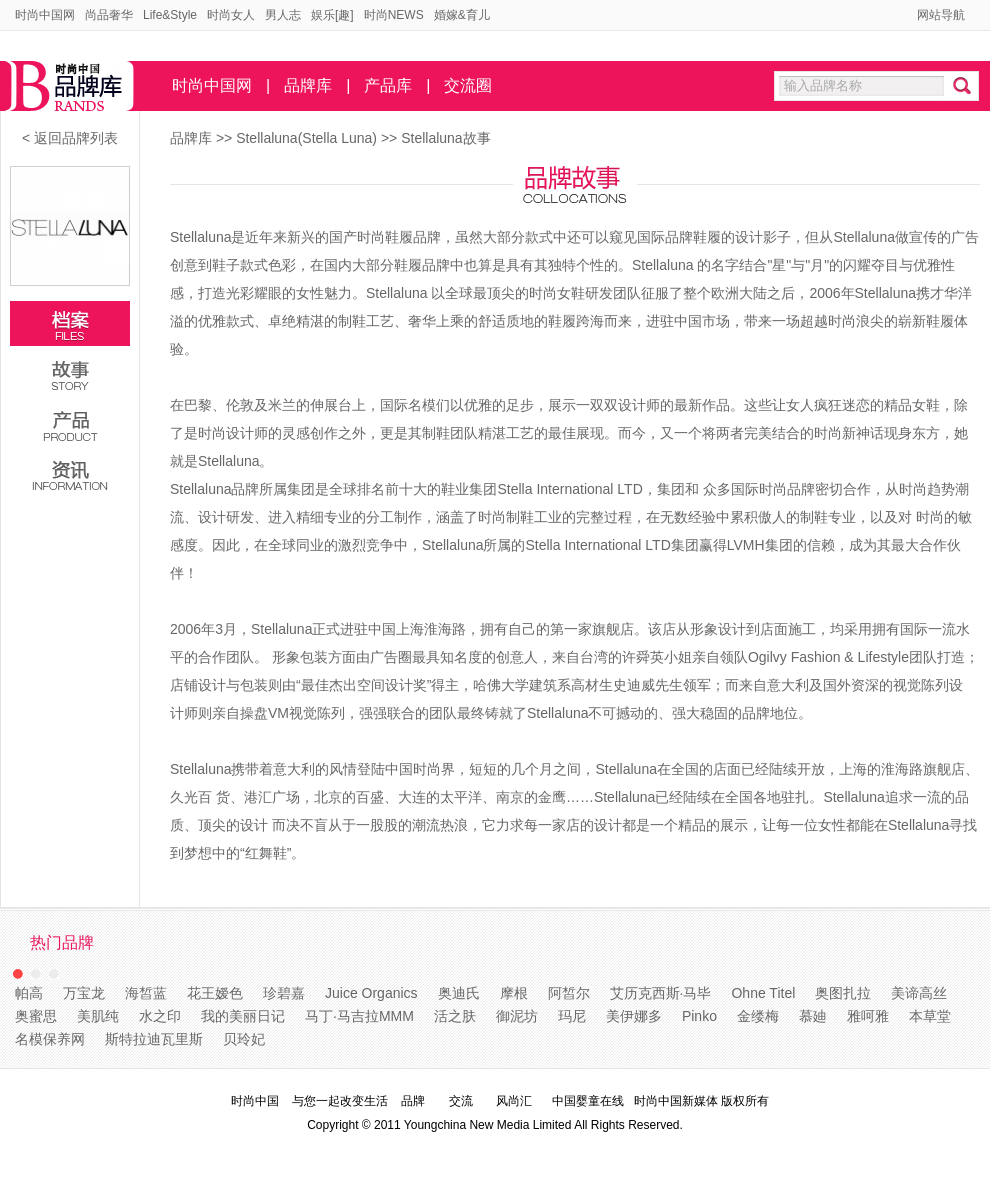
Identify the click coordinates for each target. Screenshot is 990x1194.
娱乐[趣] (332, 15)
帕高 (29, 993)
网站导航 (941, 15)
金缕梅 (758, 1016)
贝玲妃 (244, 1039)
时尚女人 (231, 15)
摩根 (514, 993)
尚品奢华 (109, 15)
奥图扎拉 (843, 993)
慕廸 (813, 1016)
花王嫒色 (215, 993)
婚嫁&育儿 (462, 15)
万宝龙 (84, 993)
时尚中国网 (45, 15)
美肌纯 (98, 1016)
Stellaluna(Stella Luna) (308, 138)
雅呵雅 (868, 1016)
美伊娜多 (634, 1016)
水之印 (160, 1016)
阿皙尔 (569, 993)
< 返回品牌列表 (70, 138)
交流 (461, 1101)
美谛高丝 (919, 993)
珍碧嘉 (284, 993)
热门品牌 (62, 942)
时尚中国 (255, 1101)
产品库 (388, 85)
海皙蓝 (146, 993)
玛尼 (572, 1016)
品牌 (413, 1101)
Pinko (699, 1016)
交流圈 (468, 85)
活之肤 (455, 1016)
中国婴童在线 (588, 1101)
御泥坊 (517, 1016)
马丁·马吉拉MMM (359, 1016)
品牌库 (308, 85)
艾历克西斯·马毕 (661, 993)
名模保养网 (50, 1039)
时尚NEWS (394, 15)
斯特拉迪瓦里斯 (154, 1039)
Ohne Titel (763, 993)
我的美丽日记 (243, 1016)
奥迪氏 (459, 993)
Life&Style (170, 15)
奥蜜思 (36, 1016)
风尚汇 (514, 1101)
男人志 (283, 15)
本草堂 (930, 1016)
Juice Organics (371, 993)
